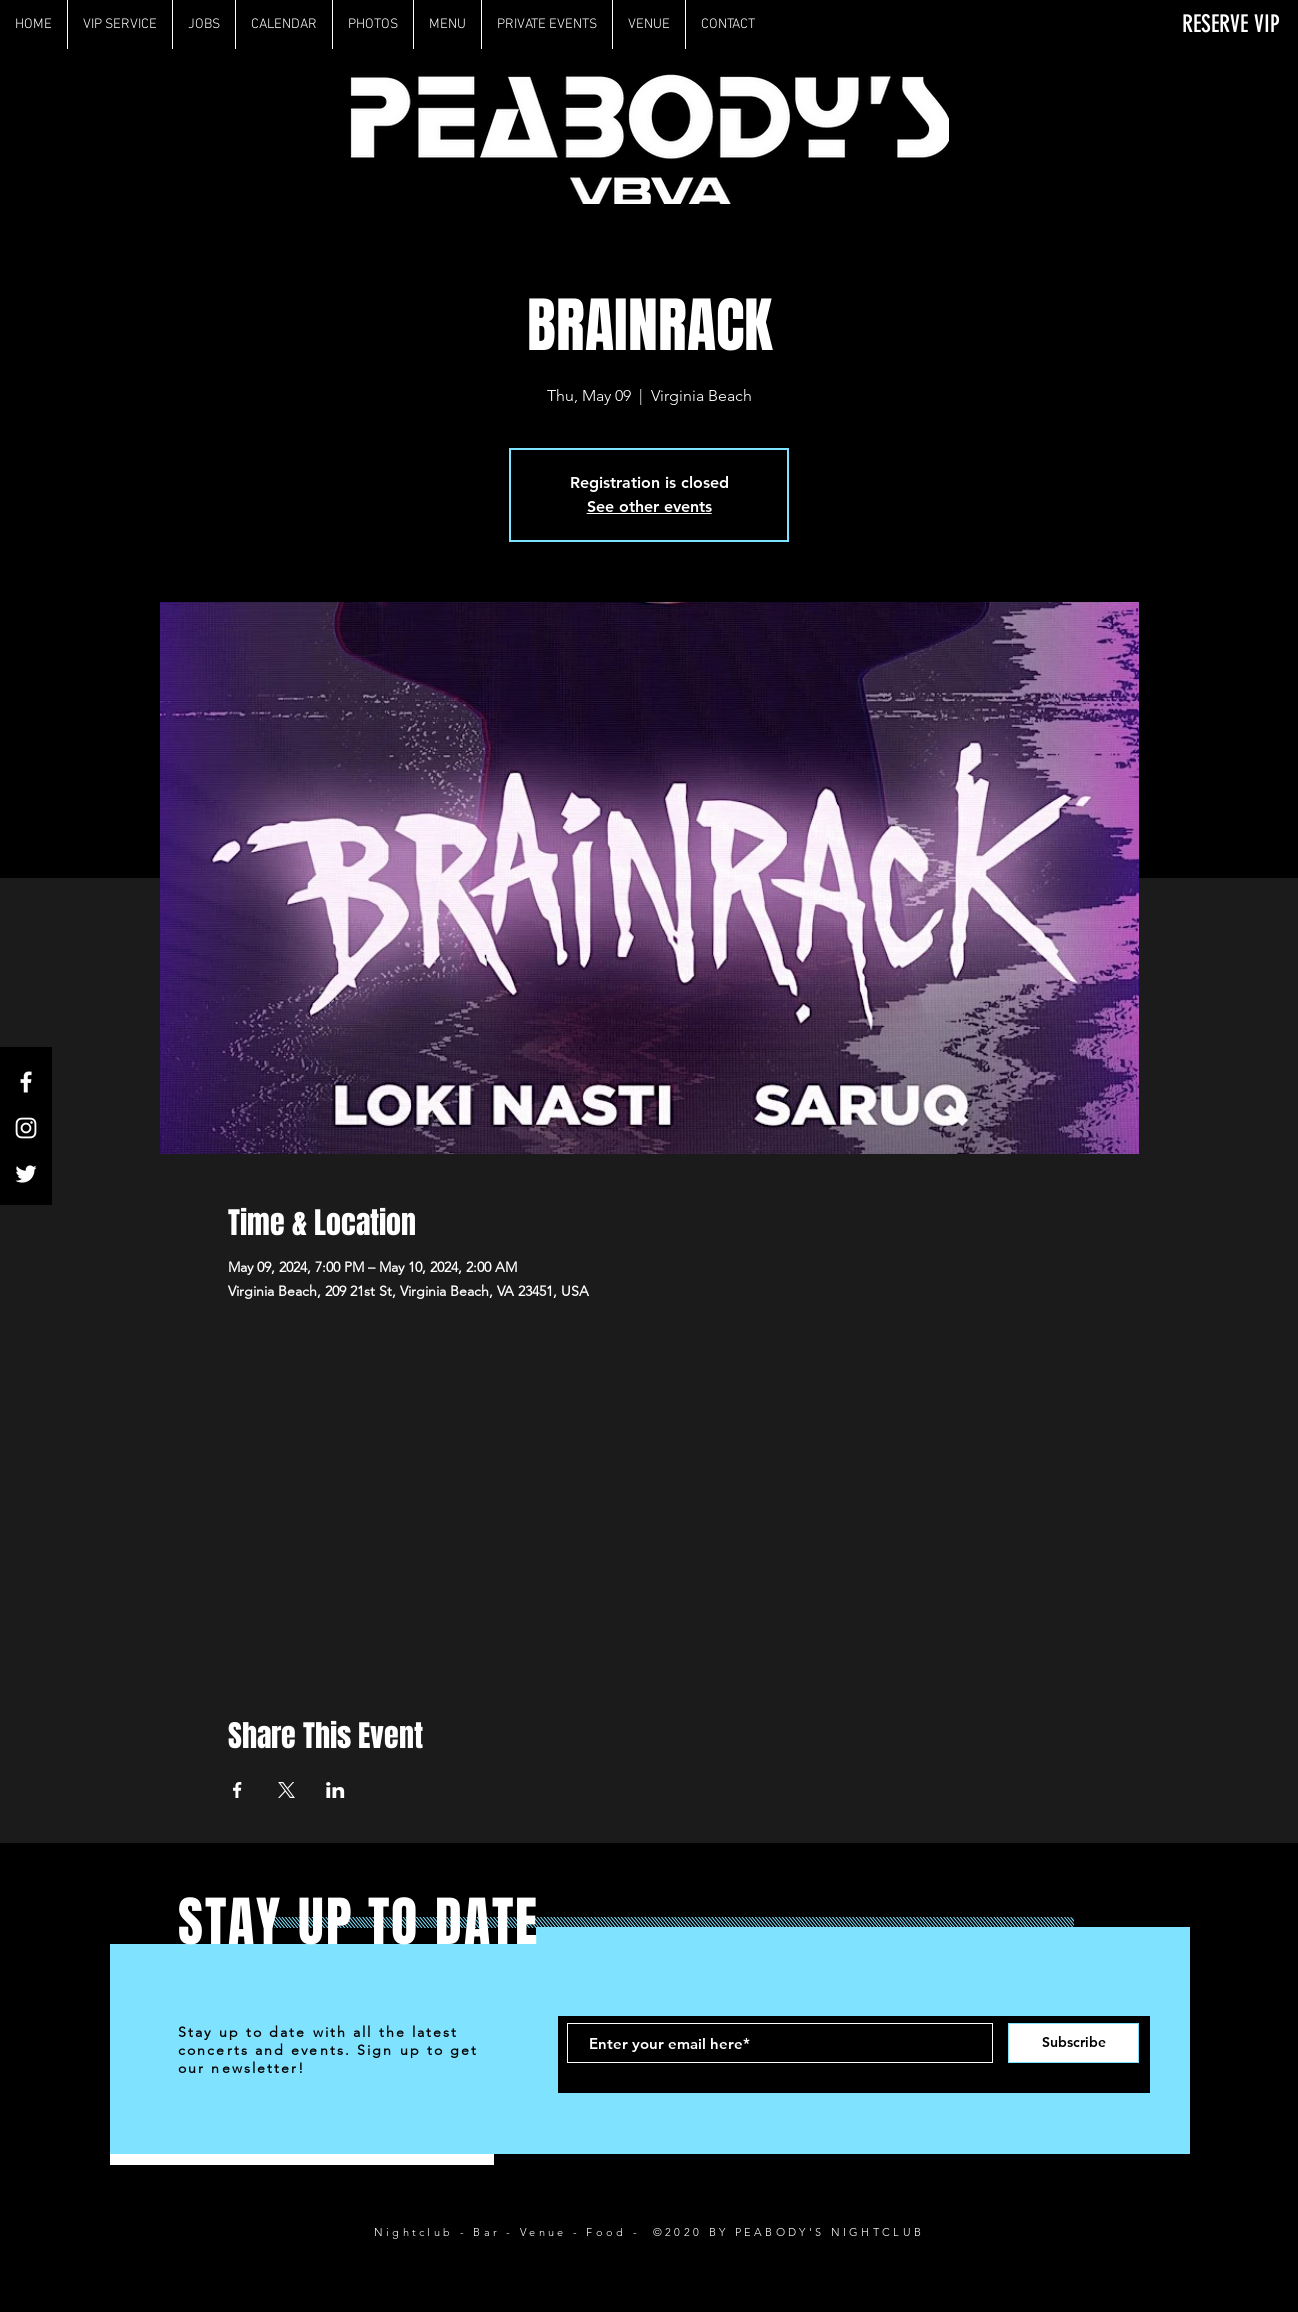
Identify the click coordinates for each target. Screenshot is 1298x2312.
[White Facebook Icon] (26, 1082)
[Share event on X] (286, 1790)
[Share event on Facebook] (237, 1790)
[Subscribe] (1073, 2043)
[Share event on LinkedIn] (335, 1790)
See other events (649, 506)
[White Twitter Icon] (26, 1174)
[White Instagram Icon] (26, 1128)
